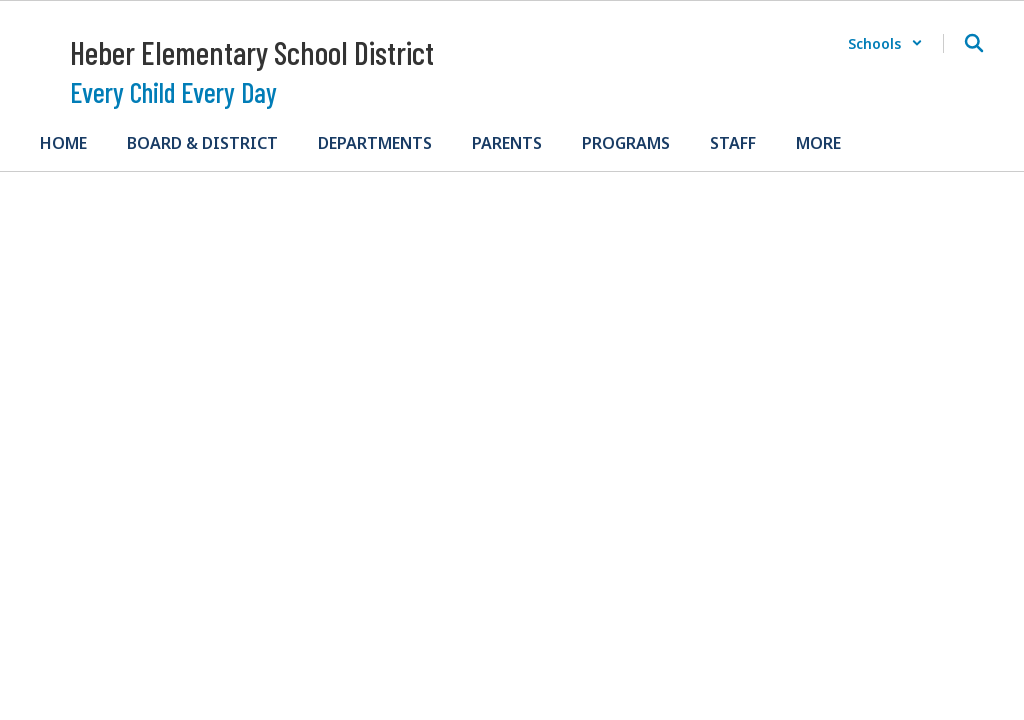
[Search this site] (974, 43)
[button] (885, 43)
